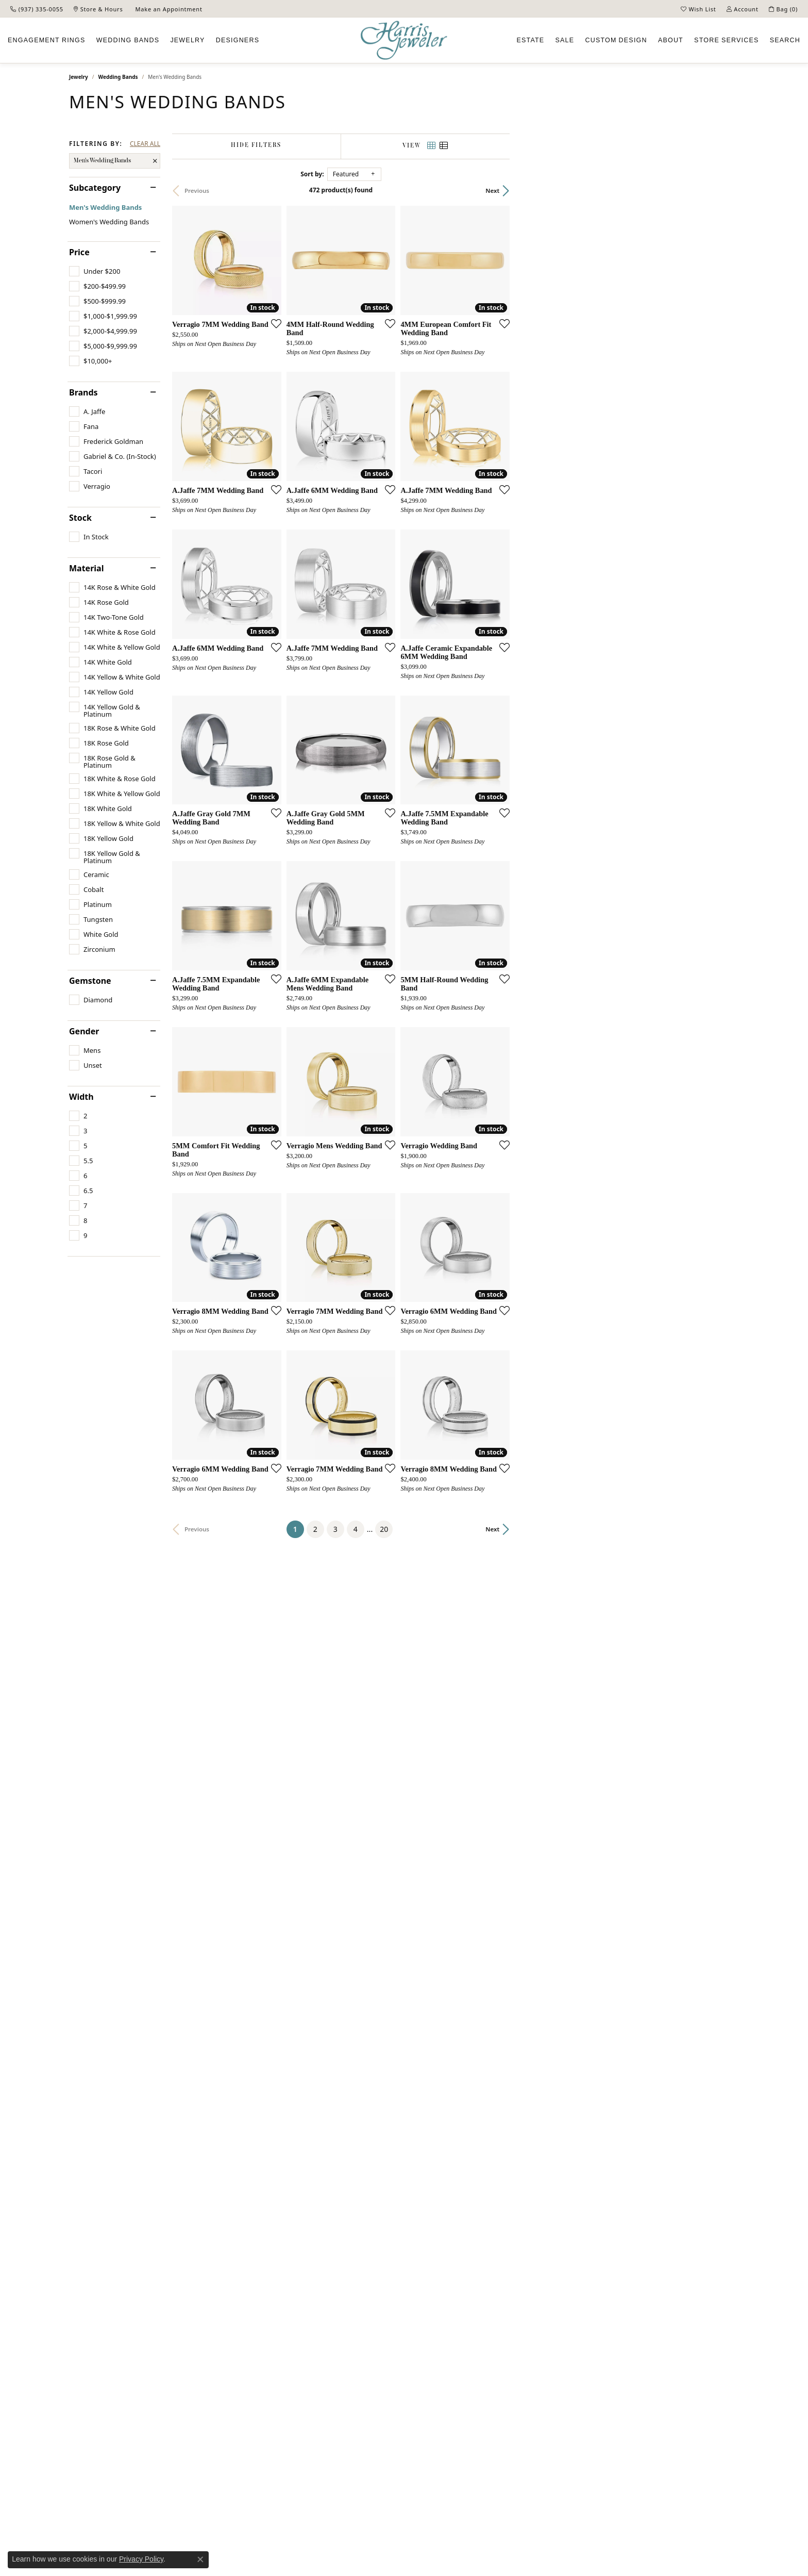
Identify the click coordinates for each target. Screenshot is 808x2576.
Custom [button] (616, 40)
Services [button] (726, 40)
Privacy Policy (141, 2559)
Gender (84, 1031)
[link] (36, 9)
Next (722, 190)
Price (79, 252)
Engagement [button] (47, 40)
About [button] (670, 40)
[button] (698, 9)
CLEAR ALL (145, 144)
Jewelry (78, 76)
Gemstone (90, 981)
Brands (83, 392)
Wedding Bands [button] (128, 40)
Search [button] (785, 40)
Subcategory (95, 188)
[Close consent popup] (200, 2559)
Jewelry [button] (187, 40)
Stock (80, 518)
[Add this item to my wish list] (349, 399)
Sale (565, 40)
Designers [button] (237, 40)
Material (86, 568)
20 (499, 2099)
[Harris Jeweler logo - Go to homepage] (404, 40)
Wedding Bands (118, 76)
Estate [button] (530, 40)
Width (81, 1097)
